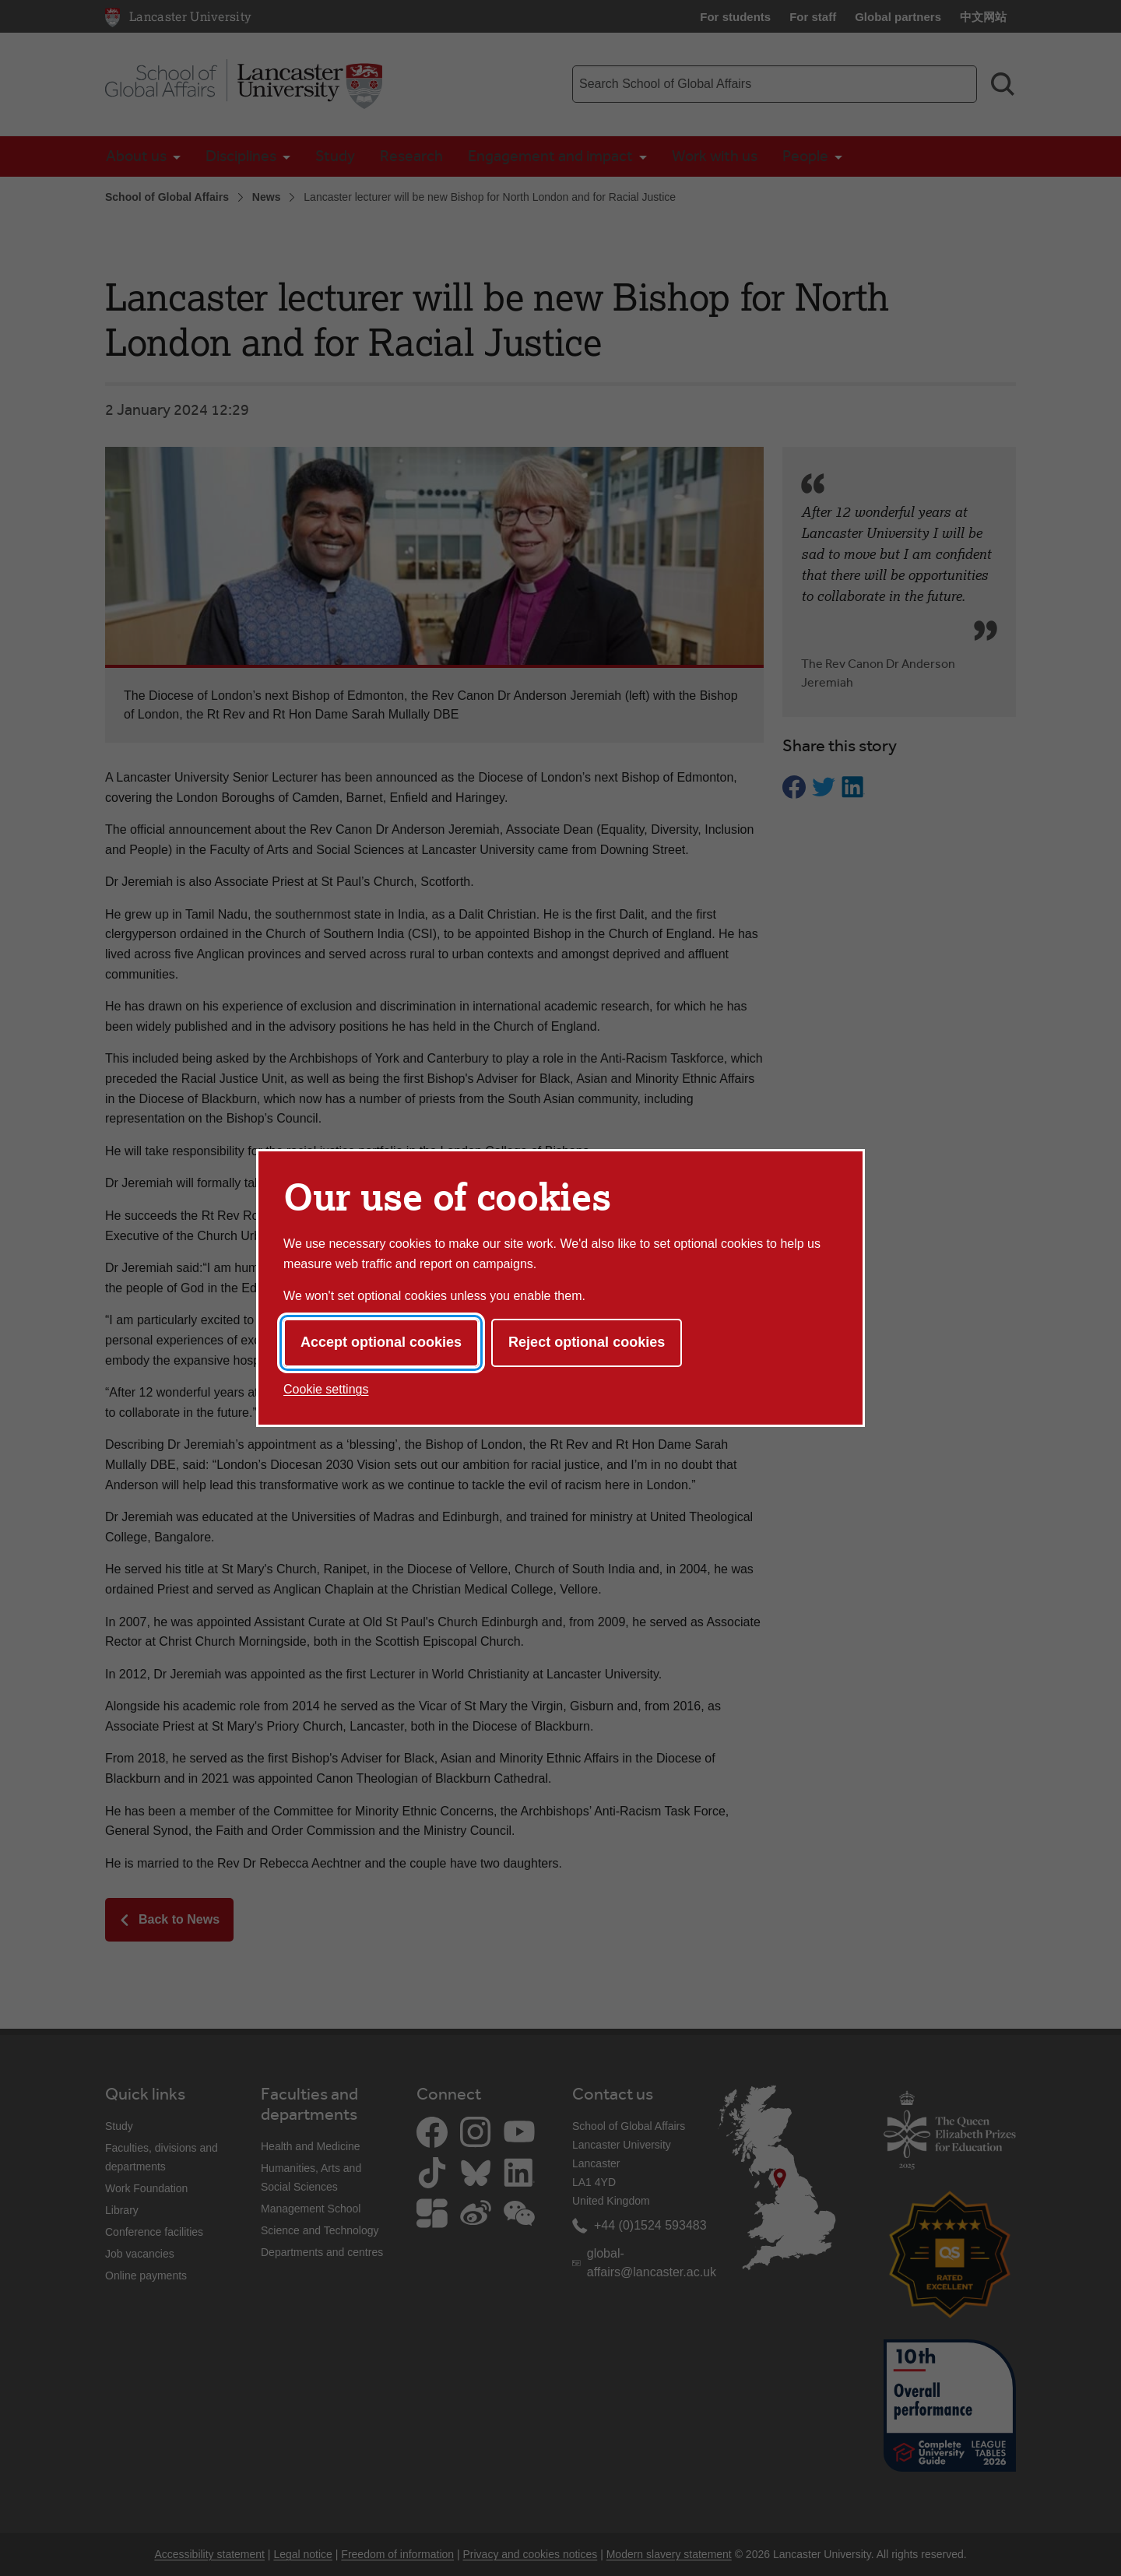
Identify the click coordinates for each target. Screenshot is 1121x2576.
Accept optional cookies (381, 1342)
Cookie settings (325, 1389)
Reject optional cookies (586, 1342)
